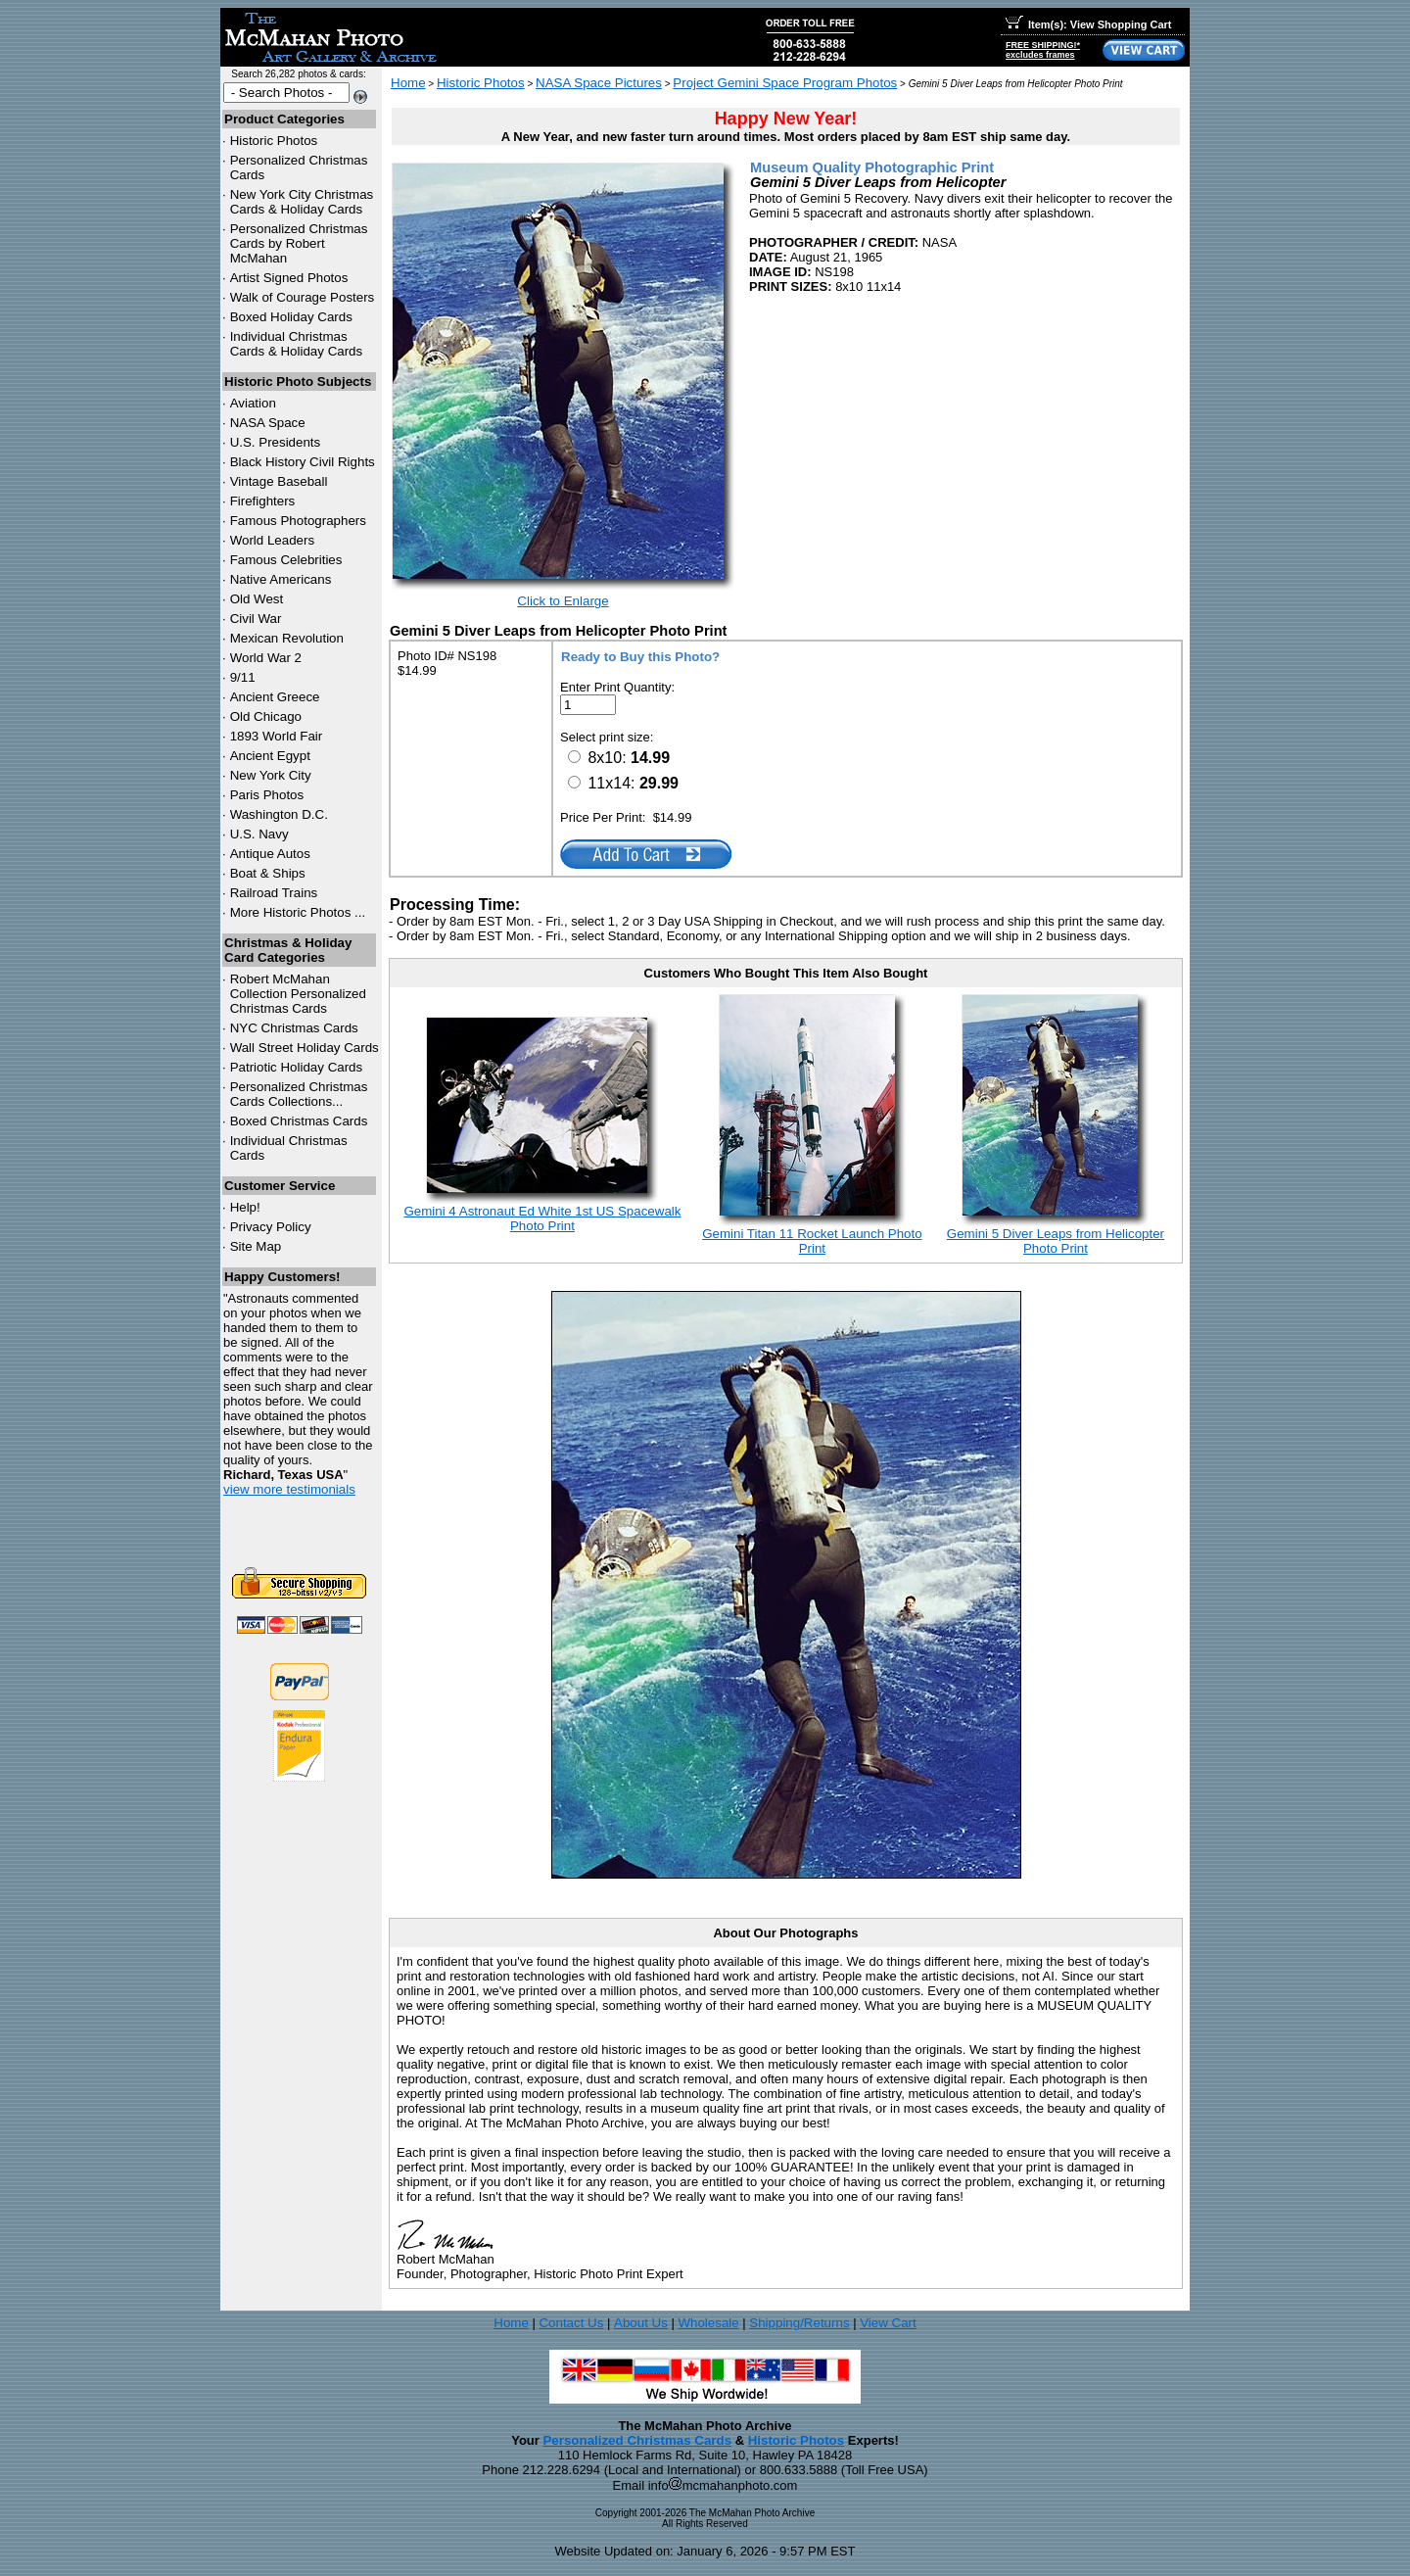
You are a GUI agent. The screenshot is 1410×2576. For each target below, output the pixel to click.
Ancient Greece (275, 697)
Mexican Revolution (287, 638)
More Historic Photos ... (298, 912)
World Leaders (272, 540)
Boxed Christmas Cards (299, 1121)
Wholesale (708, 2322)
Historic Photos (274, 140)
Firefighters (263, 501)
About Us (641, 2322)
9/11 (243, 677)
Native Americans (281, 579)
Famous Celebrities (286, 559)
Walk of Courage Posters (302, 297)
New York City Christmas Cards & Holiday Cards (302, 201)
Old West (257, 599)
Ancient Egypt (270, 755)
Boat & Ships (268, 873)
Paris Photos (267, 794)
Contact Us (571, 2322)
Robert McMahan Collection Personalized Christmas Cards (298, 994)
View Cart (888, 2322)
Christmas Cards (294, 1028)
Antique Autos (270, 853)
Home (408, 82)
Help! (245, 1207)
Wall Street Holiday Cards (304, 1047)
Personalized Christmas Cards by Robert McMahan (299, 243)
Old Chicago (266, 716)
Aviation (253, 403)
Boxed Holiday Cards (291, 317)
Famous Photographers (298, 520)
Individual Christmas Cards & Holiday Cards (296, 343)
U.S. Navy (259, 834)
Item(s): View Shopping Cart (1088, 24)
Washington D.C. (279, 814)
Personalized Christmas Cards (636, 2440)
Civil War (256, 618)
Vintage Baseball (279, 481)
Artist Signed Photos (289, 277)
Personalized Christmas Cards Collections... (299, 1094)
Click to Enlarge (562, 601)
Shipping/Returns (799, 2322)
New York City (270, 775)
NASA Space (268, 422)
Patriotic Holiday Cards (296, 1067)
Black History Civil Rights (302, 461)
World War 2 (266, 657)
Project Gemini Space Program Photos (785, 82)
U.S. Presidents (275, 442)
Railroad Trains (274, 892)
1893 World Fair (276, 736)
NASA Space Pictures (599, 82)
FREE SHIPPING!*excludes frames (1043, 50)
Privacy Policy (270, 1226)
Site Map (256, 1246)
